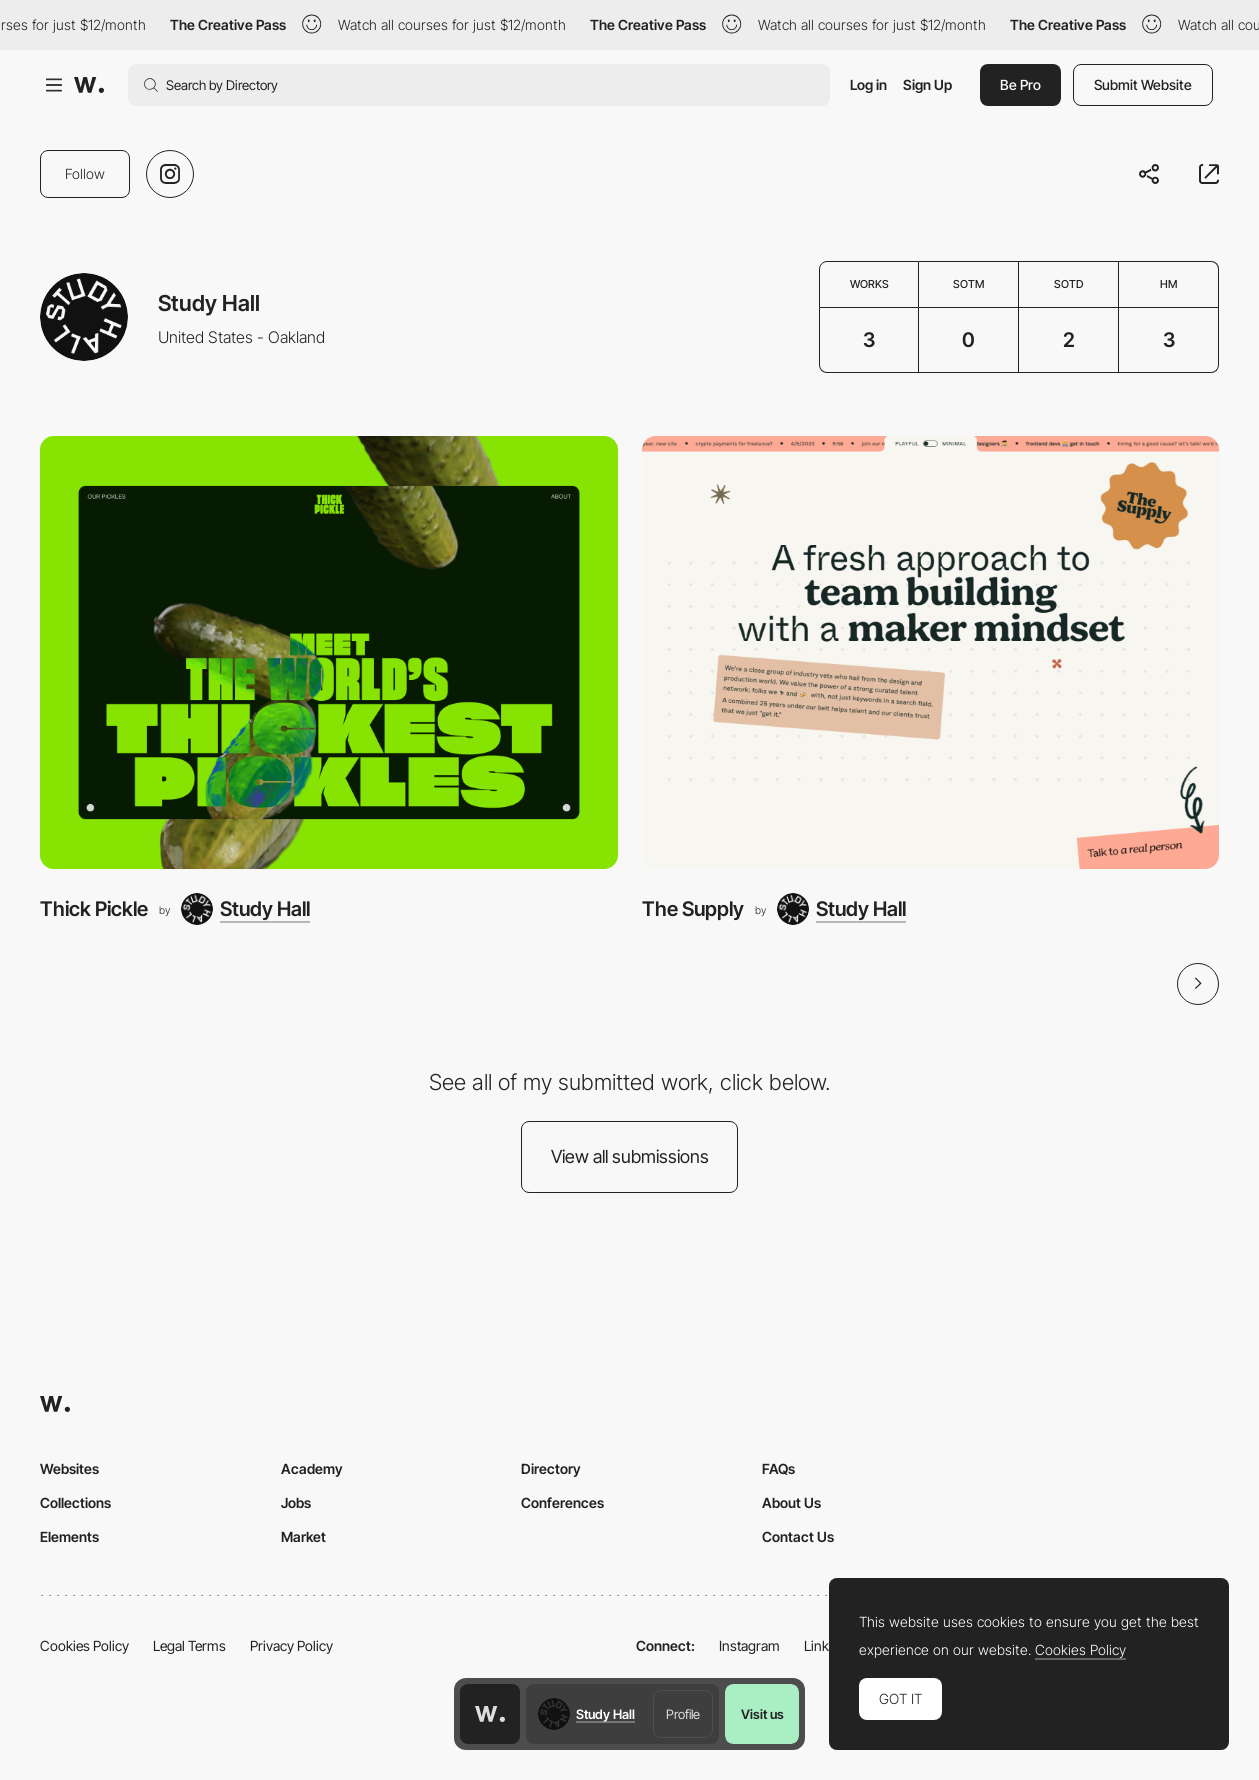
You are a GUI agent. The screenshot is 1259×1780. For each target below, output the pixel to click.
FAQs (778, 1468)
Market (303, 1536)
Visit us (762, 1714)
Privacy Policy (291, 1645)
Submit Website (1143, 84)
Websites (69, 1468)
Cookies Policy (84, 1645)
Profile (683, 1714)
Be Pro (1020, 84)
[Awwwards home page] (490, 1714)
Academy (312, 1468)
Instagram (749, 1645)
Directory (551, 1468)
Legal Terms (189, 1645)
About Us (791, 1502)
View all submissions (630, 1156)
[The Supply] (931, 652)
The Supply (693, 908)
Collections (75, 1502)
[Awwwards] (89, 85)
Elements (69, 1536)
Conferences (562, 1502)
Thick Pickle (94, 908)
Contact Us (798, 1536)
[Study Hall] (245, 909)
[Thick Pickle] (329, 652)
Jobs (296, 1502)
